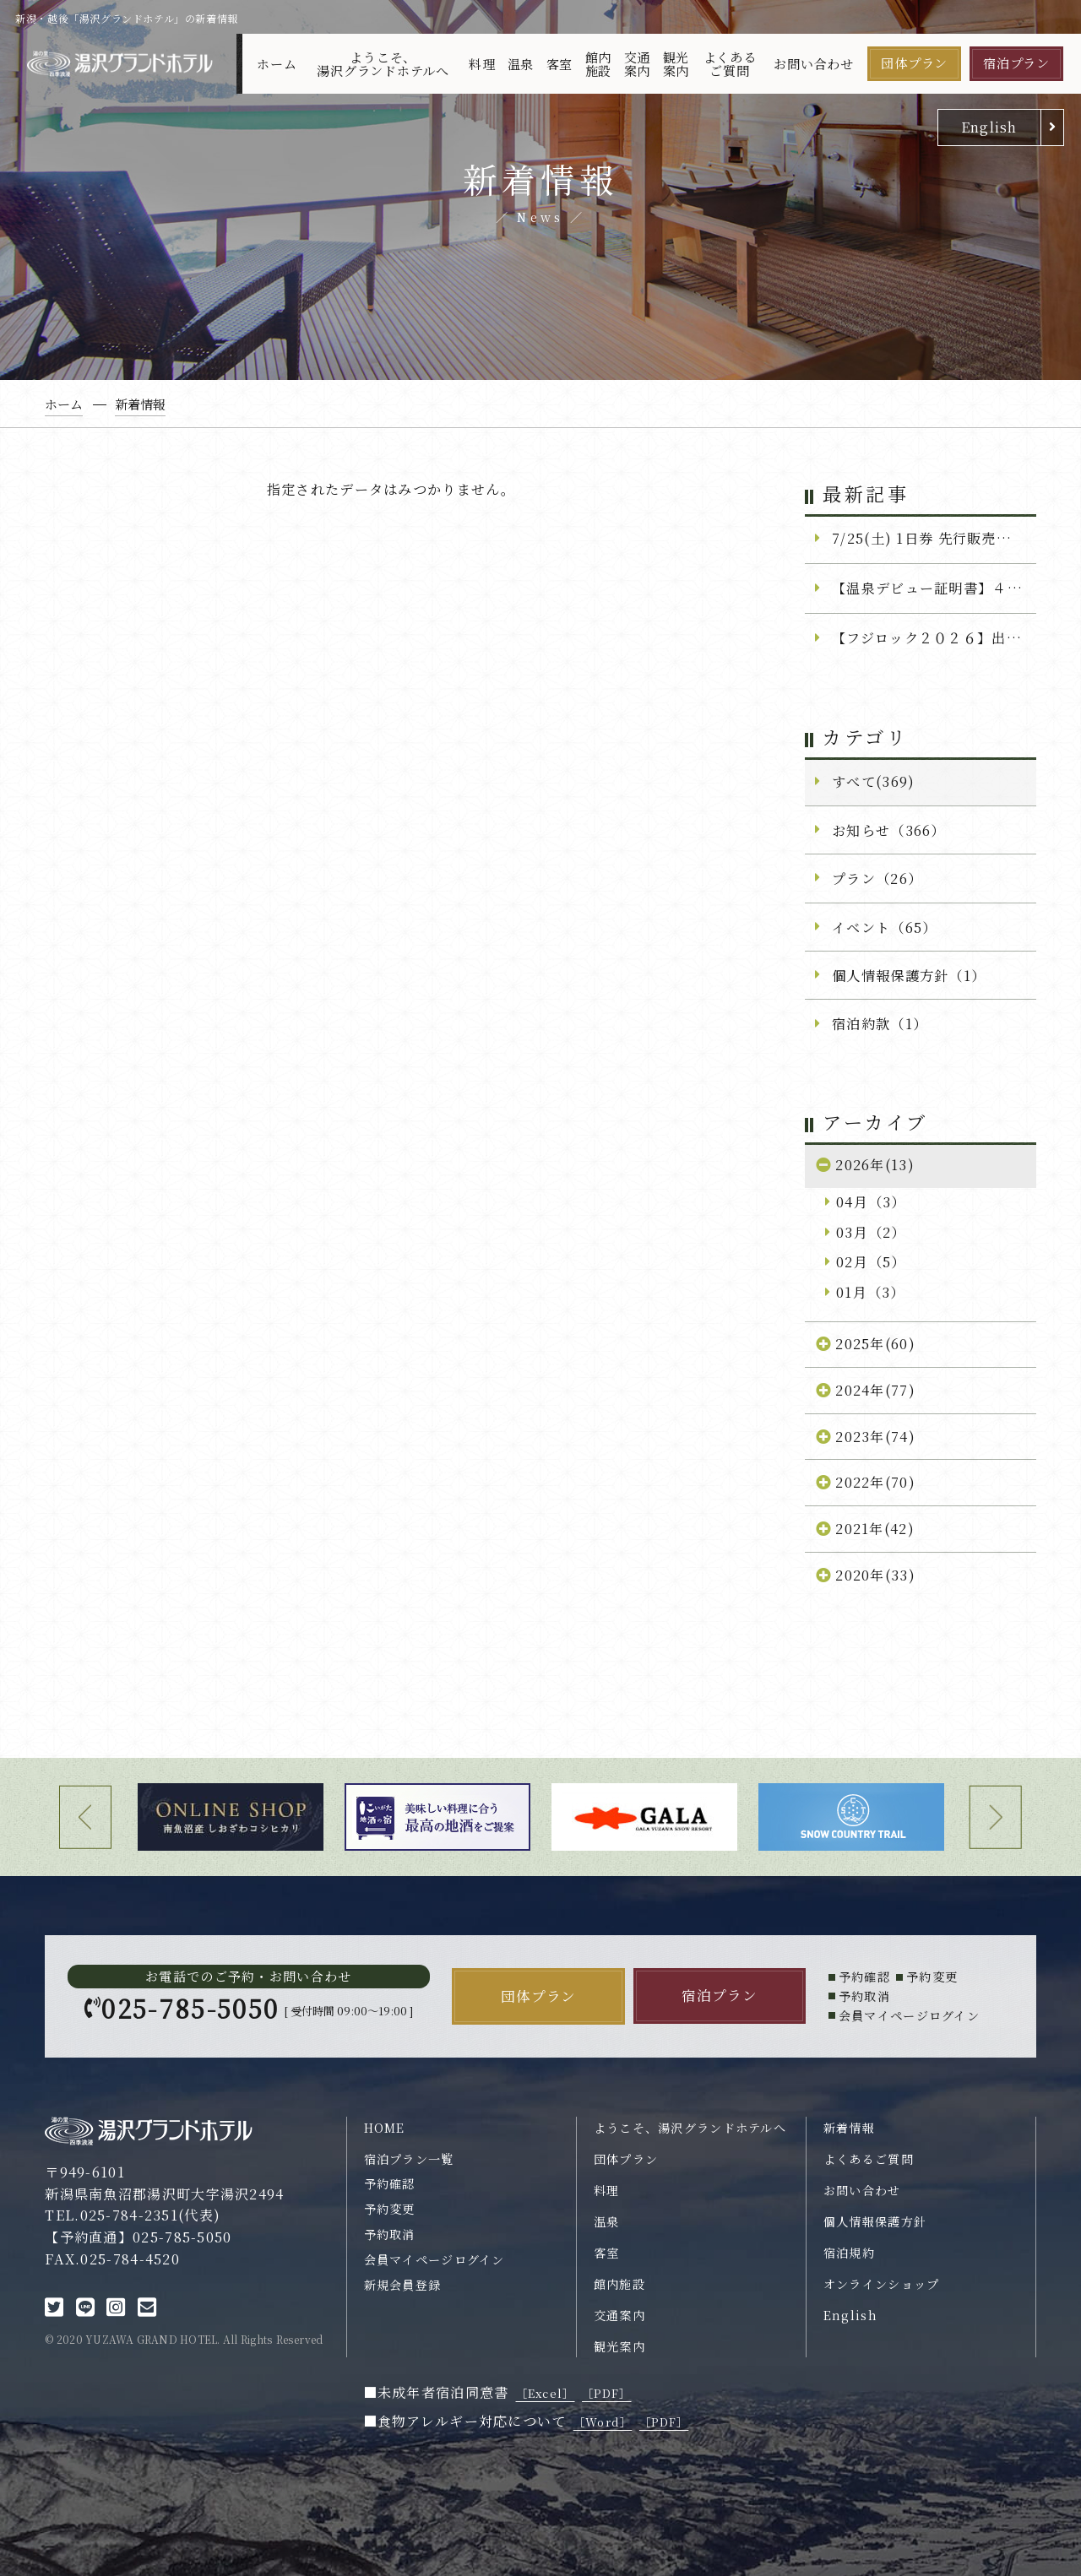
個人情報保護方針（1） (909, 975)
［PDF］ (606, 2393)
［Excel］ (545, 2393)
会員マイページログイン (434, 2259)
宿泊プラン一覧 (409, 2158)
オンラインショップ (881, 2283)
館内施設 (598, 63)
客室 (559, 64)
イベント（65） (884, 927)
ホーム (276, 64)
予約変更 (390, 2208)
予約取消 (390, 2234)
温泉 (521, 64)
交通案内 (637, 63)
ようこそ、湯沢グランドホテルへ (383, 63)
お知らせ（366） (889, 830)
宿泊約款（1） (879, 1023)
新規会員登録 (403, 2284)
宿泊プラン (1016, 63)
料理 (482, 64)
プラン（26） (877, 878)
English (989, 127)
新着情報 (849, 2127)
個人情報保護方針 (874, 2221)
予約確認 (390, 2183)
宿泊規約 (849, 2252)
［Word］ (603, 2422)
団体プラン (914, 63)
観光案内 (676, 63)
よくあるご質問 (730, 63)
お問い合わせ (814, 64)
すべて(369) (873, 781)
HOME (384, 2127)
